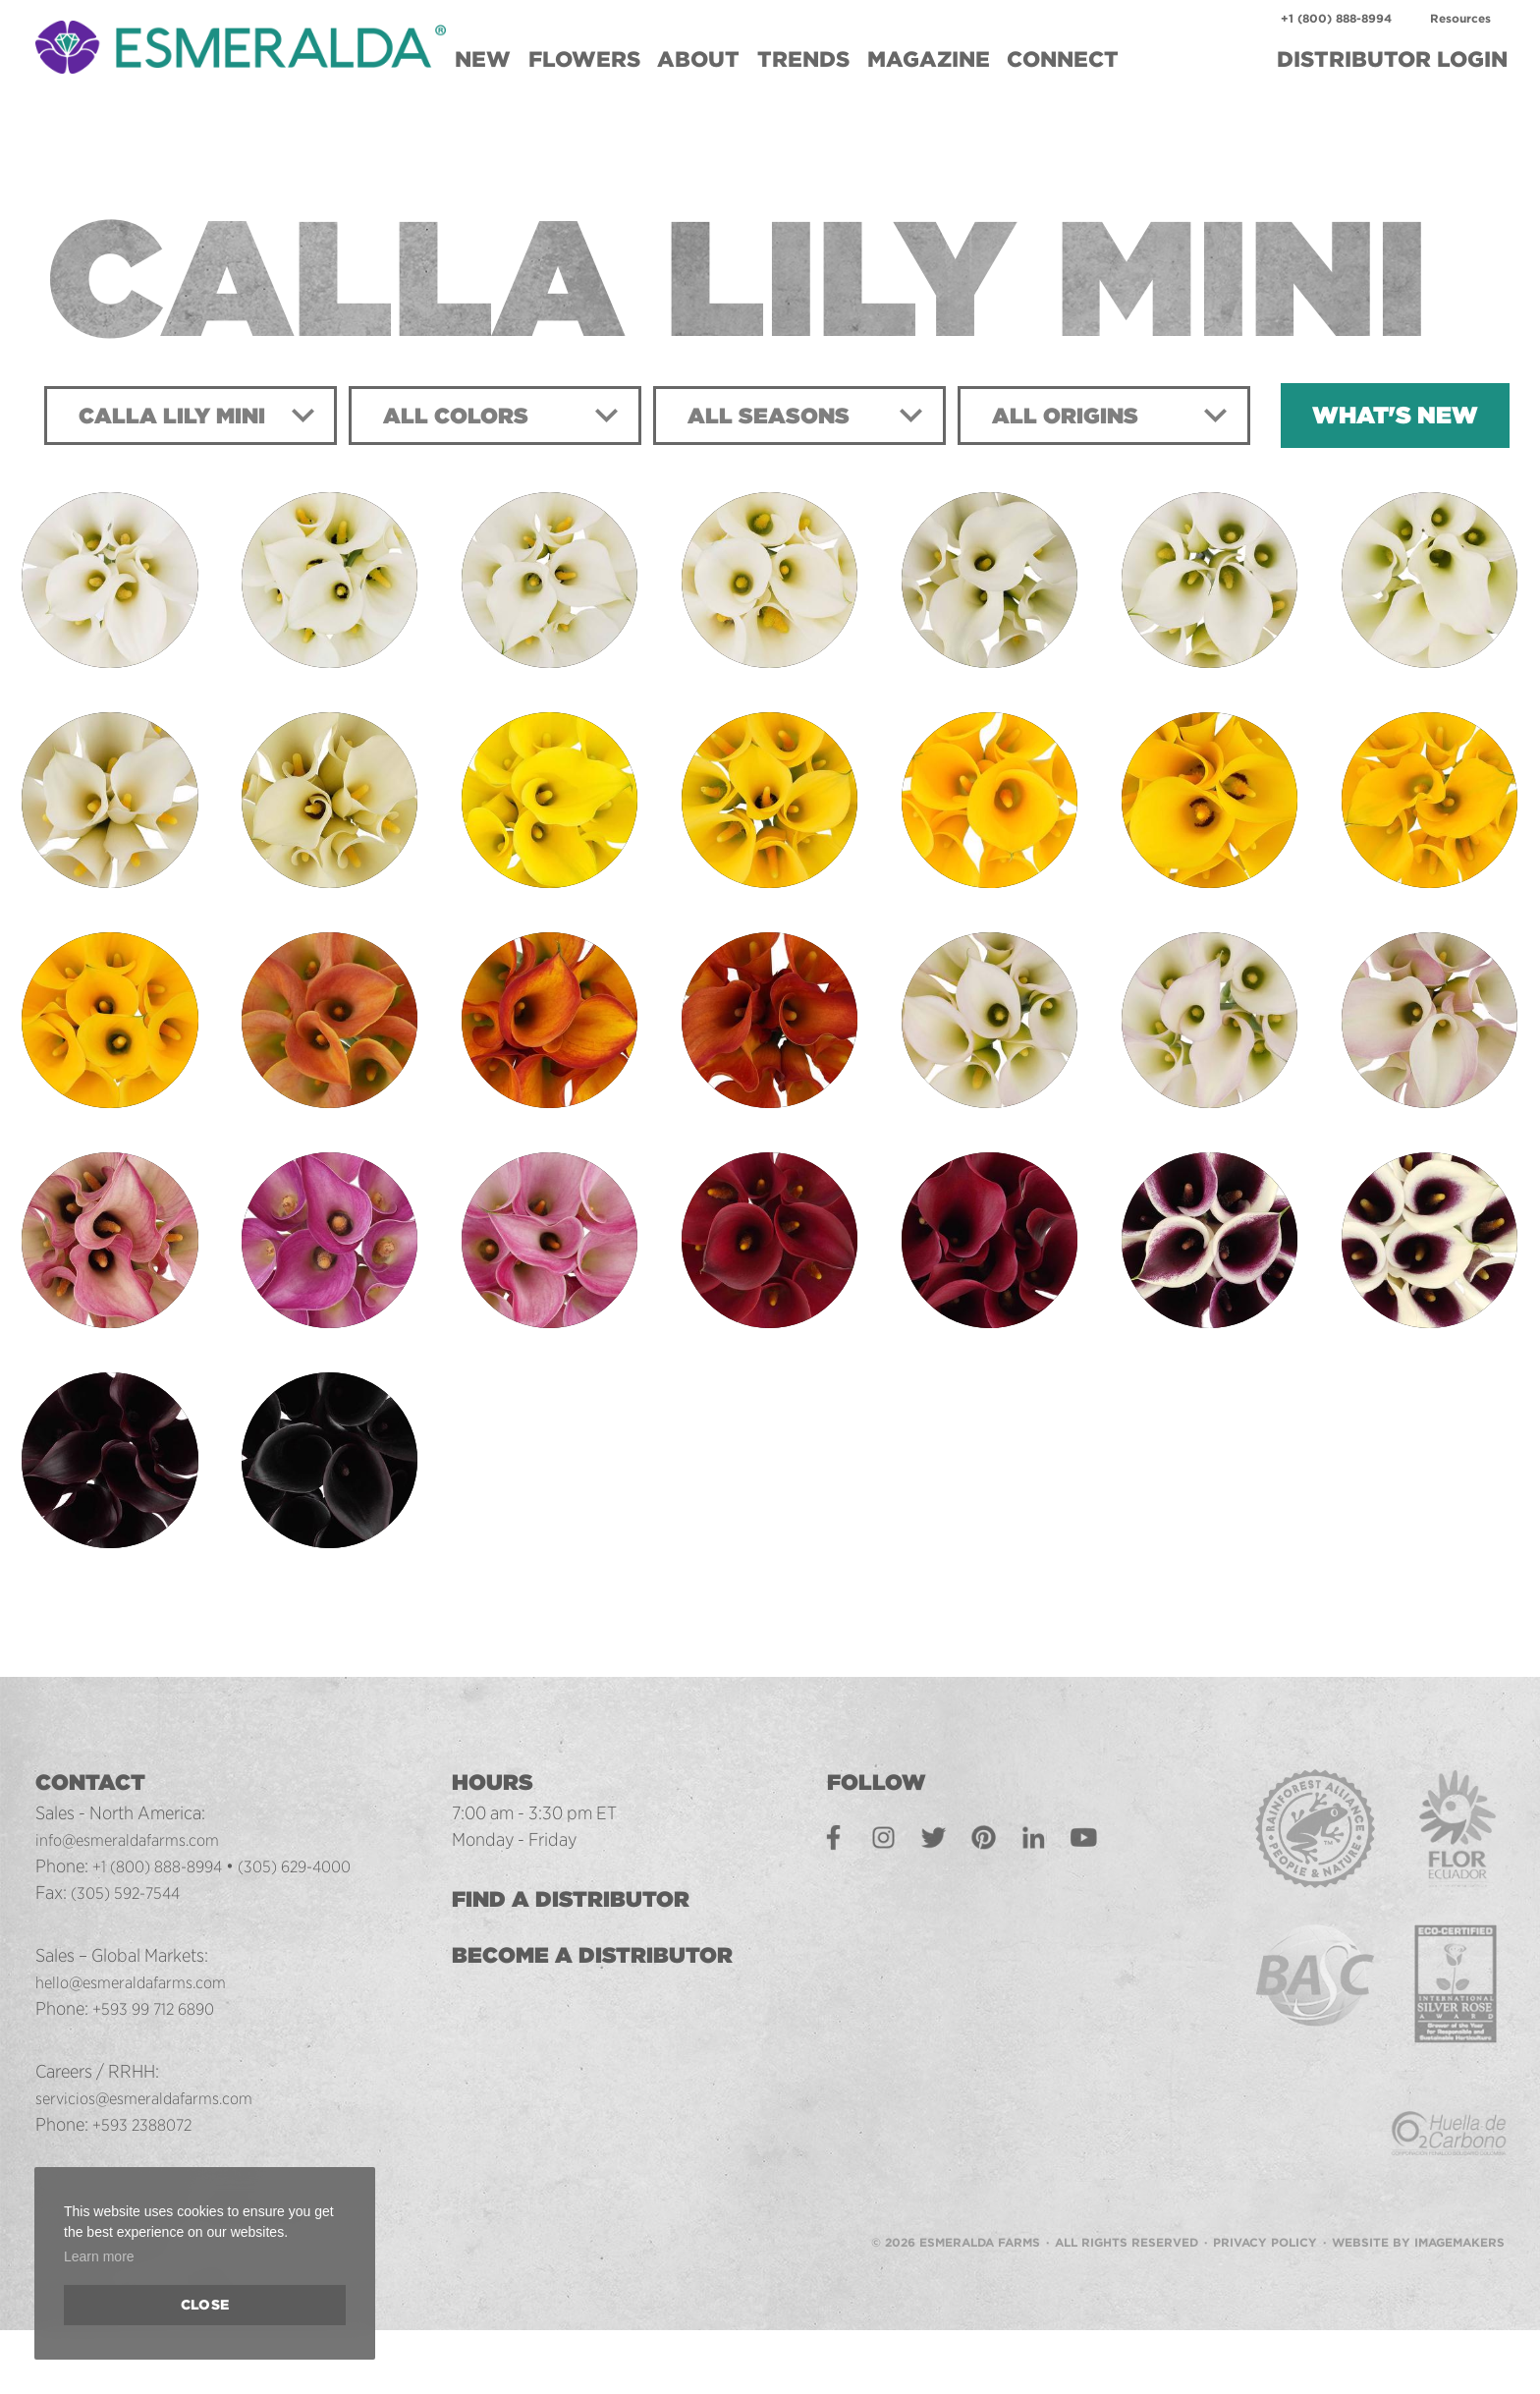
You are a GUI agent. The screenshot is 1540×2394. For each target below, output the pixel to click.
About (698, 59)
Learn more (99, 2256)
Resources (1460, 19)
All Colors (464, 415)
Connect (1063, 59)
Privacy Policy (1265, 2205)
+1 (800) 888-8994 (1336, 19)
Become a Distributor (616, 1955)
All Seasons (777, 415)
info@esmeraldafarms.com (137, 1839)
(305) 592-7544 (133, 1892)
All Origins (1074, 415)
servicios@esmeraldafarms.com (155, 2097)
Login (1392, 59)
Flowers (584, 59)
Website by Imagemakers (1418, 2205)
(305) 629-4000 (317, 1865)
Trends (803, 59)
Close (205, 2304)
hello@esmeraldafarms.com (141, 1981)
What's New (1395, 415)
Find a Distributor (595, 1899)
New (483, 59)
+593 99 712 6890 (160, 2008)
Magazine (928, 59)
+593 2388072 (148, 2124)
